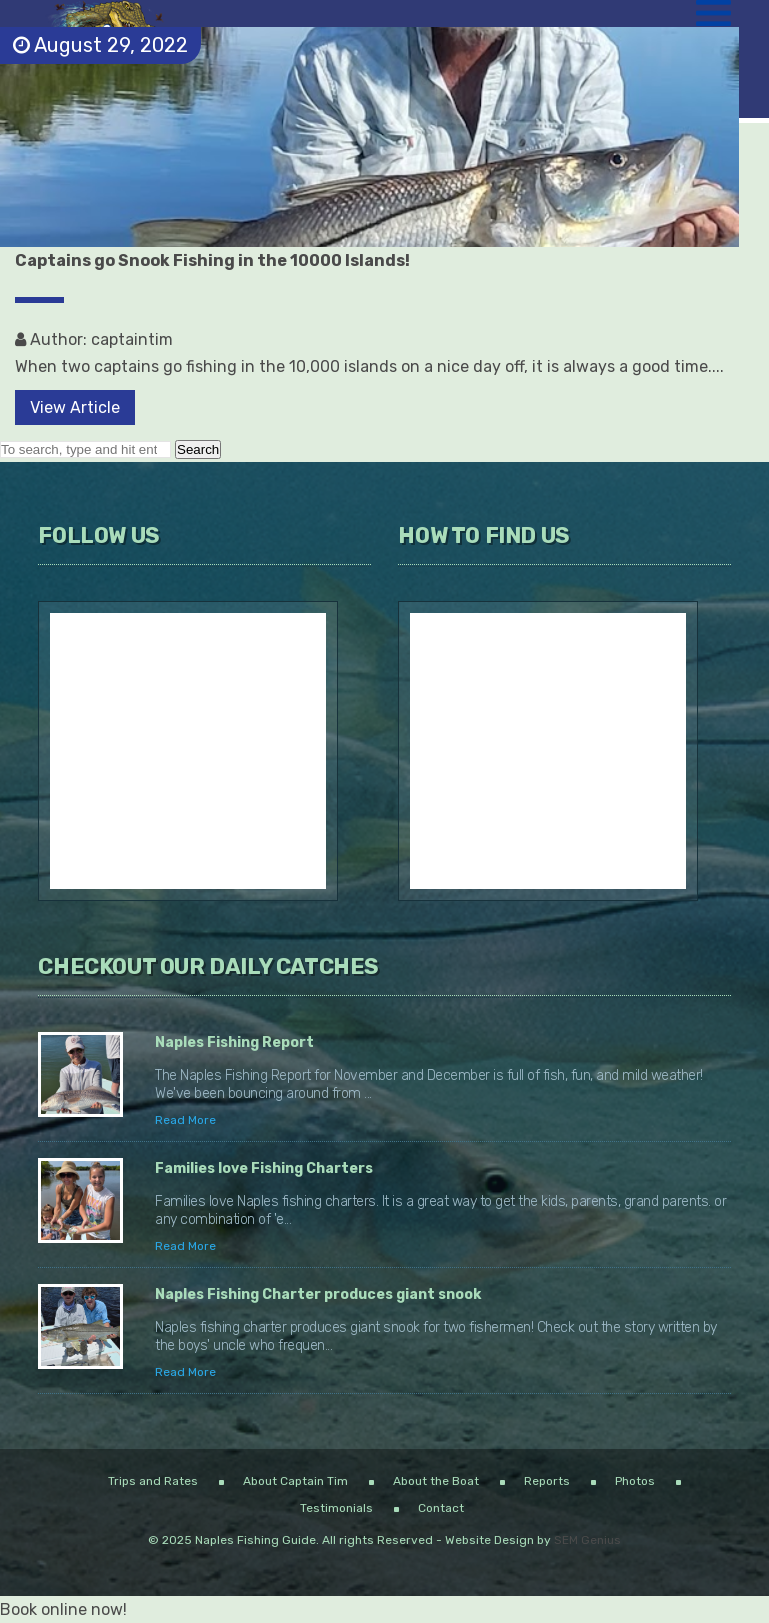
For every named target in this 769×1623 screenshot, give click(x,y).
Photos (635, 1481)
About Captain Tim (295, 1481)
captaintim (132, 339)
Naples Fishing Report (234, 1042)
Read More (185, 1120)
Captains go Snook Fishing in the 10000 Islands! (212, 260)
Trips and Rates (153, 1481)
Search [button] (198, 449)
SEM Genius (587, 1540)
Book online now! (63, 1609)
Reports (547, 1481)
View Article (75, 407)
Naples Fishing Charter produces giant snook (318, 1294)
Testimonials (336, 1508)
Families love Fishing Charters (264, 1168)
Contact (441, 1508)
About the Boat (436, 1481)
